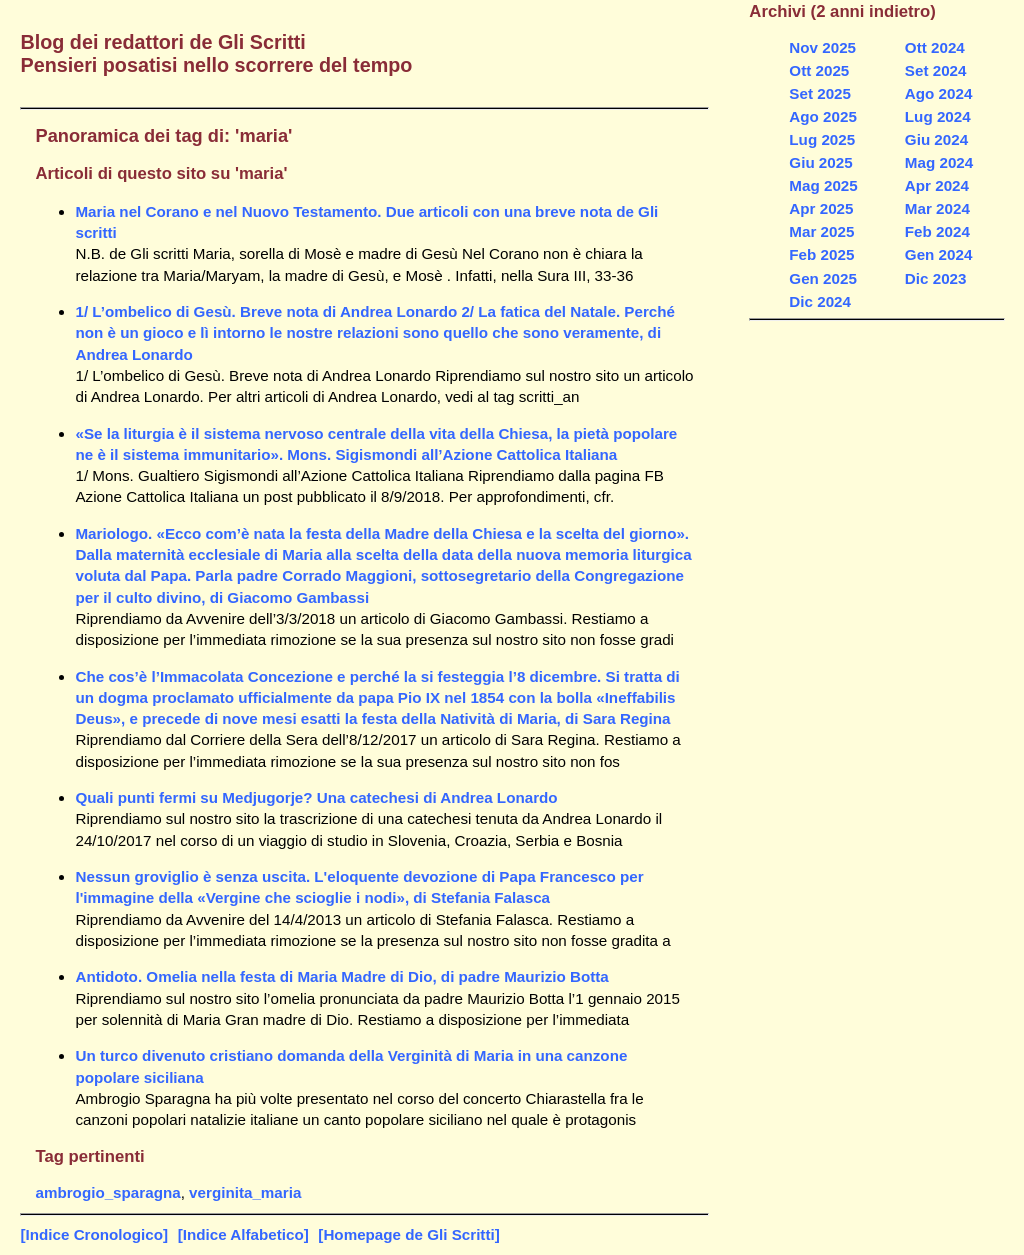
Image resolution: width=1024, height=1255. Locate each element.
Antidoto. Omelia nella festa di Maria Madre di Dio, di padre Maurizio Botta (341, 976)
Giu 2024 (936, 139)
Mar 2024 (937, 208)
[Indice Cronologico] (94, 1234)
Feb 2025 (821, 254)
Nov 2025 (822, 47)
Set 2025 (820, 93)
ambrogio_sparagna (107, 1192)
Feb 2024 (937, 231)
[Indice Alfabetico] (243, 1234)
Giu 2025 (820, 162)
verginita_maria (245, 1192)
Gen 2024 (939, 254)
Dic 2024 (820, 301)
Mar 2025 (821, 231)
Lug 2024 (938, 116)
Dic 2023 (936, 278)
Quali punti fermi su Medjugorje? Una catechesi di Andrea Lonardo (316, 797)
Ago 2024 (939, 93)
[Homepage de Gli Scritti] (408, 1234)
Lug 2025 (822, 139)
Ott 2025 (819, 70)
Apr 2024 (937, 185)
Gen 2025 (823, 278)
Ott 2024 (935, 47)
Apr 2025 (821, 208)
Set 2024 (936, 70)
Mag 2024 (939, 162)
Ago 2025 (823, 116)
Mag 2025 (823, 185)
